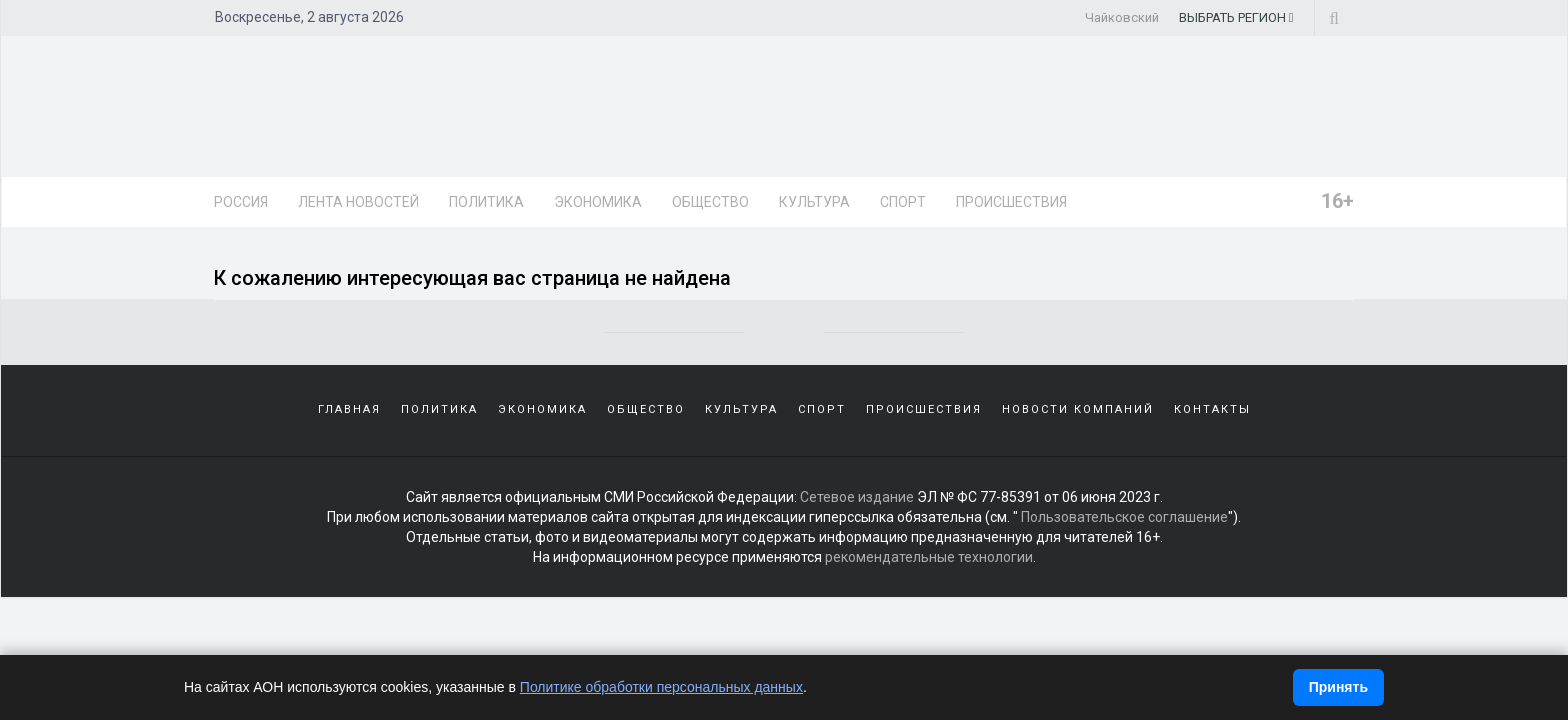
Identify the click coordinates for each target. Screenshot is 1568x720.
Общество (710, 202)
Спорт (903, 202)
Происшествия (1011, 202)
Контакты (1212, 409)
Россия (241, 202)
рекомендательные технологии (929, 557)
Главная (349, 409)
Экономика (598, 202)
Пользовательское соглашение (1124, 517)
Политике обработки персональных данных (661, 687)
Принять (1338, 687)
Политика (486, 202)
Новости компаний (1078, 409)
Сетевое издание (857, 497)
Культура (814, 202)
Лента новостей (358, 202)
